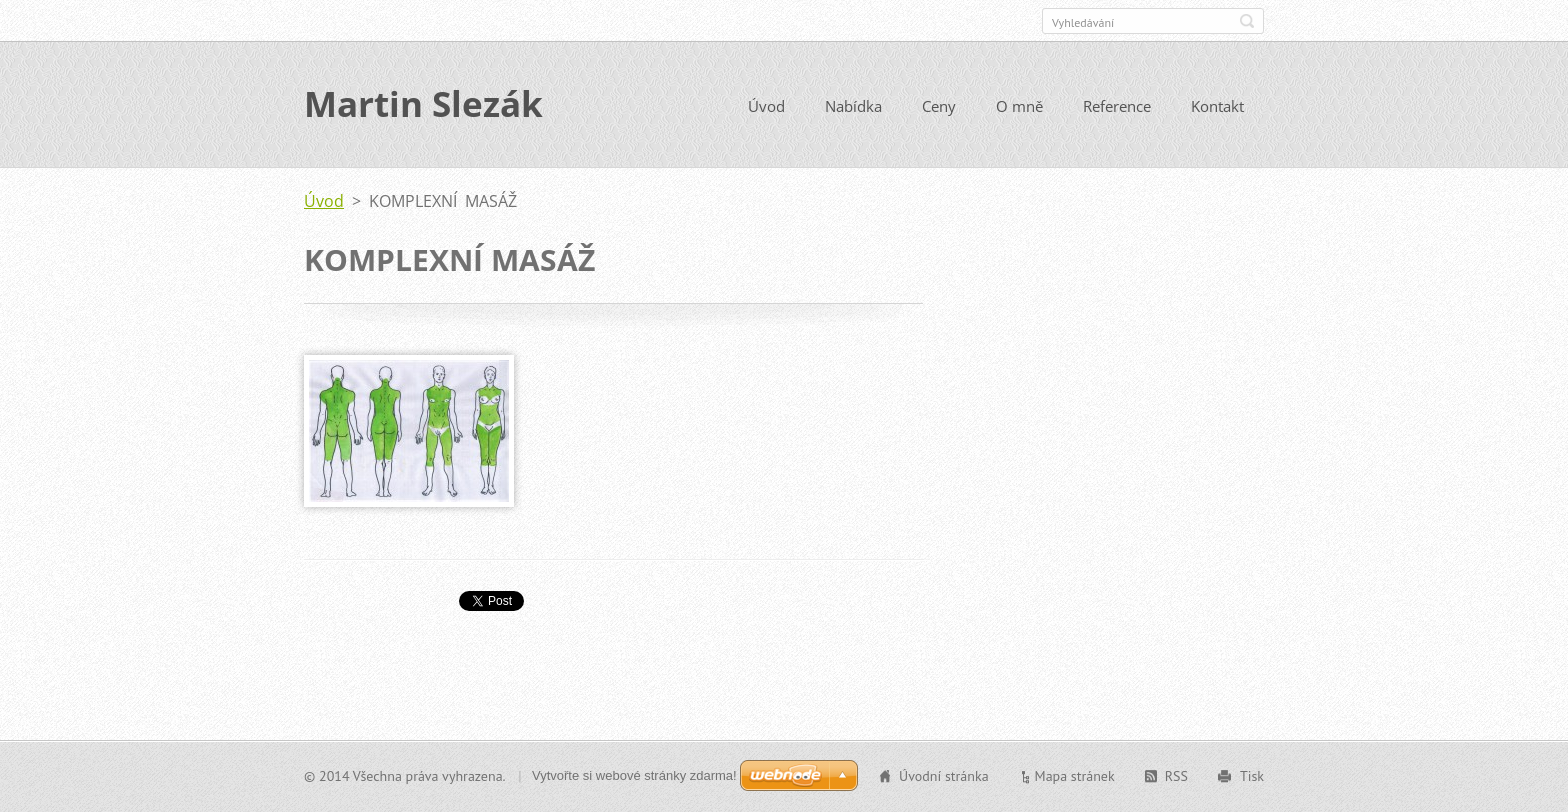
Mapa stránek (1075, 776)
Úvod (766, 107)
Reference (1117, 107)
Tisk (1252, 776)
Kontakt (1217, 107)
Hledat (1247, 21)
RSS (1176, 776)
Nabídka (853, 107)
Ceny (939, 107)
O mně (1019, 107)
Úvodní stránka (944, 776)
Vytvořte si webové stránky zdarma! (634, 775)
